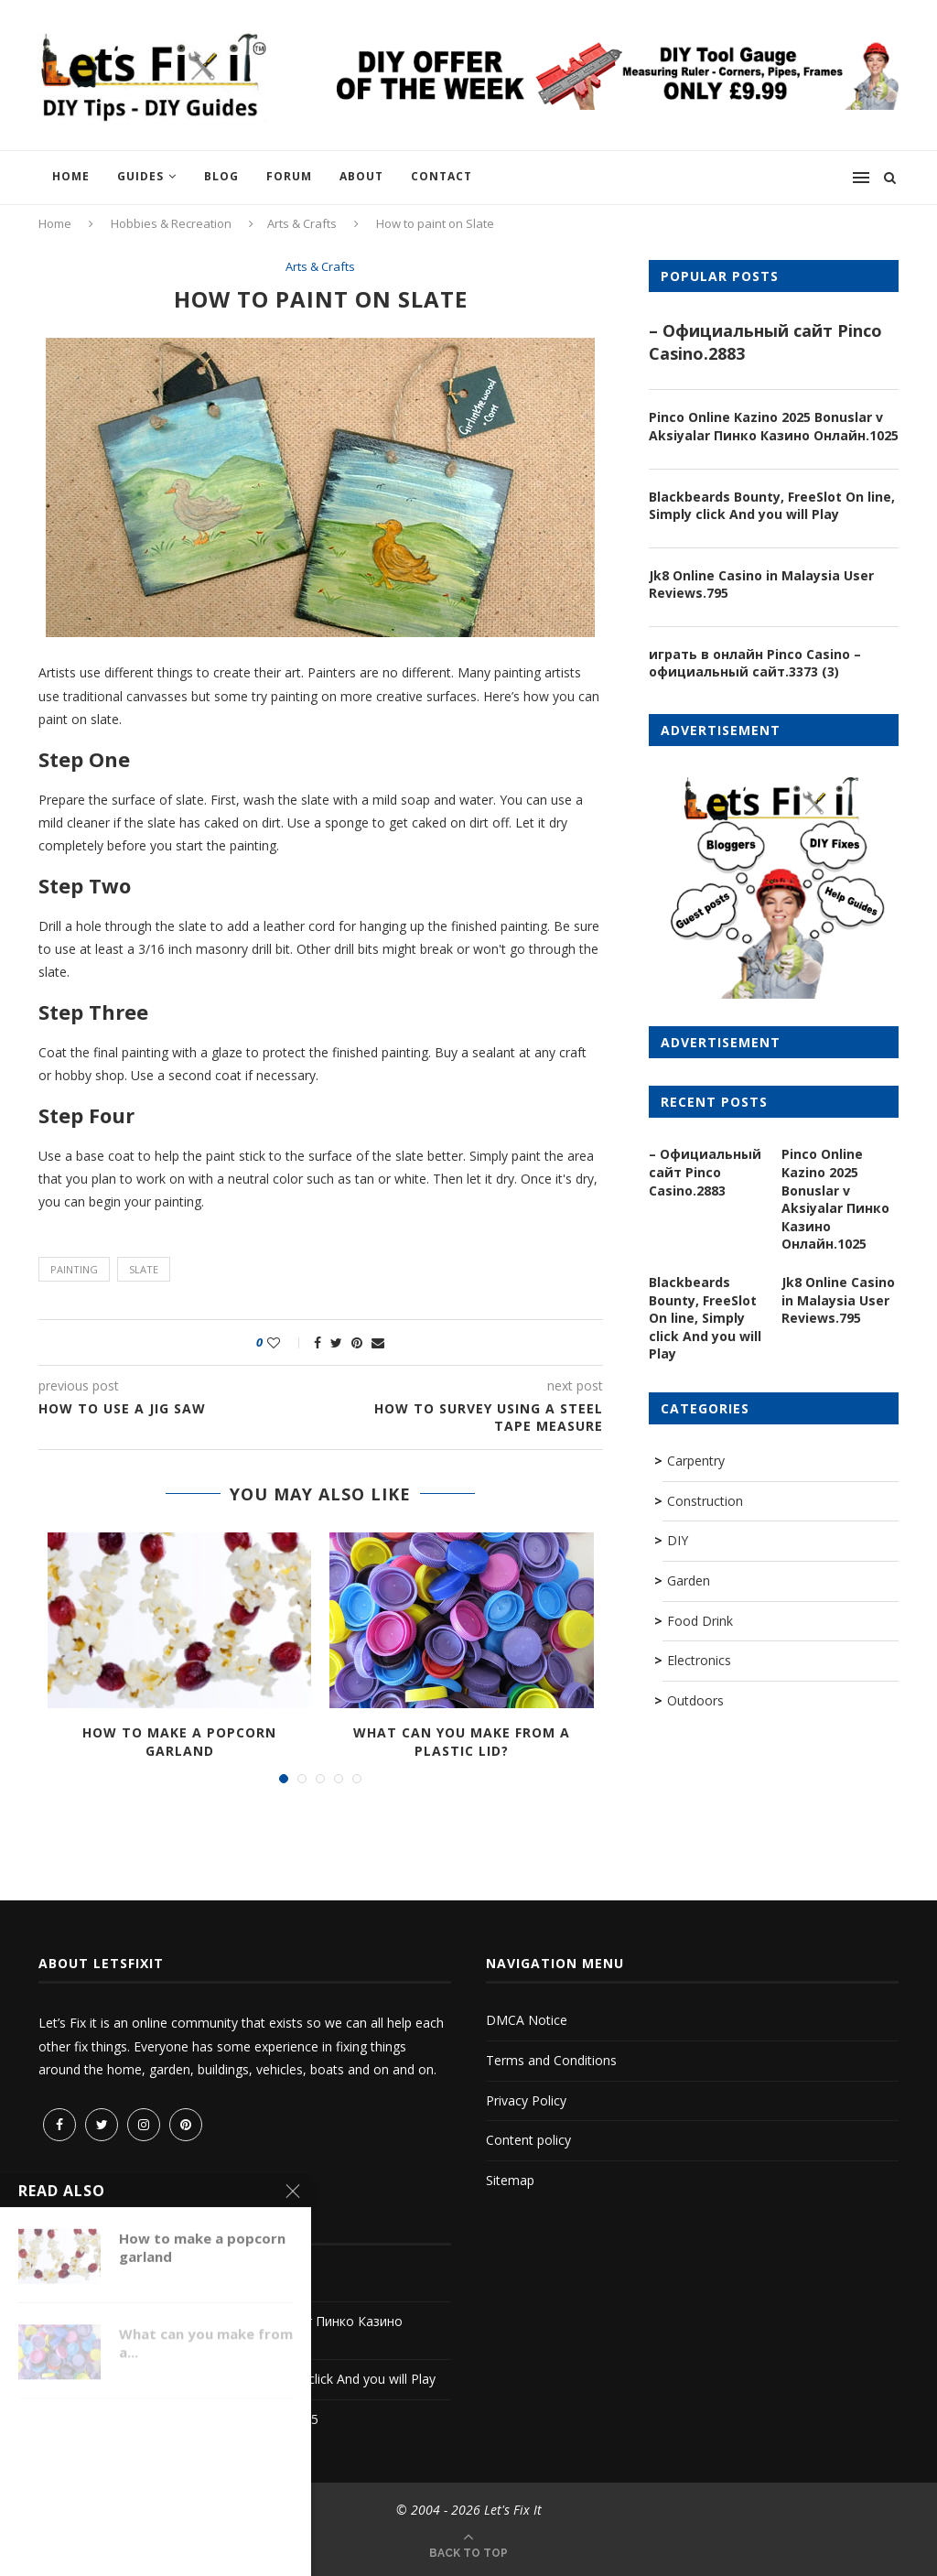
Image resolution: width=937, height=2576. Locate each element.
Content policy (528, 2139)
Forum (289, 176)
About (361, 176)
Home (71, 176)
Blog (221, 176)
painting (74, 1269)
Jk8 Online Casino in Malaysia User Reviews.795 (761, 584)
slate (143, 1269)
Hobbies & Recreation (171, 223)
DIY (677, 1540)
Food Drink (700, 1620)
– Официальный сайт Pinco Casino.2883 (765, 341)
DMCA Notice (526, 2020)
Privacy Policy (526, 2100)
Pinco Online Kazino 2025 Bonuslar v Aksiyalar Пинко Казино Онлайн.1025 (774, 426)
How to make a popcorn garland (179, 1741)
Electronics (699, 1660)
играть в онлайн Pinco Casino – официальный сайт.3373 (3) (755, 663)
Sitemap (510, 2180)
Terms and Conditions (551, 2060)
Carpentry (696, 1460)
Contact (441, 176)
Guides (140, 176)
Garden (688, 1580)
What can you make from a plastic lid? (461, 1741)
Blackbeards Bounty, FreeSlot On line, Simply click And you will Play (772, 506)
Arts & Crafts (302, 223)
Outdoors (695, 1700)
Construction (705, 1501)
